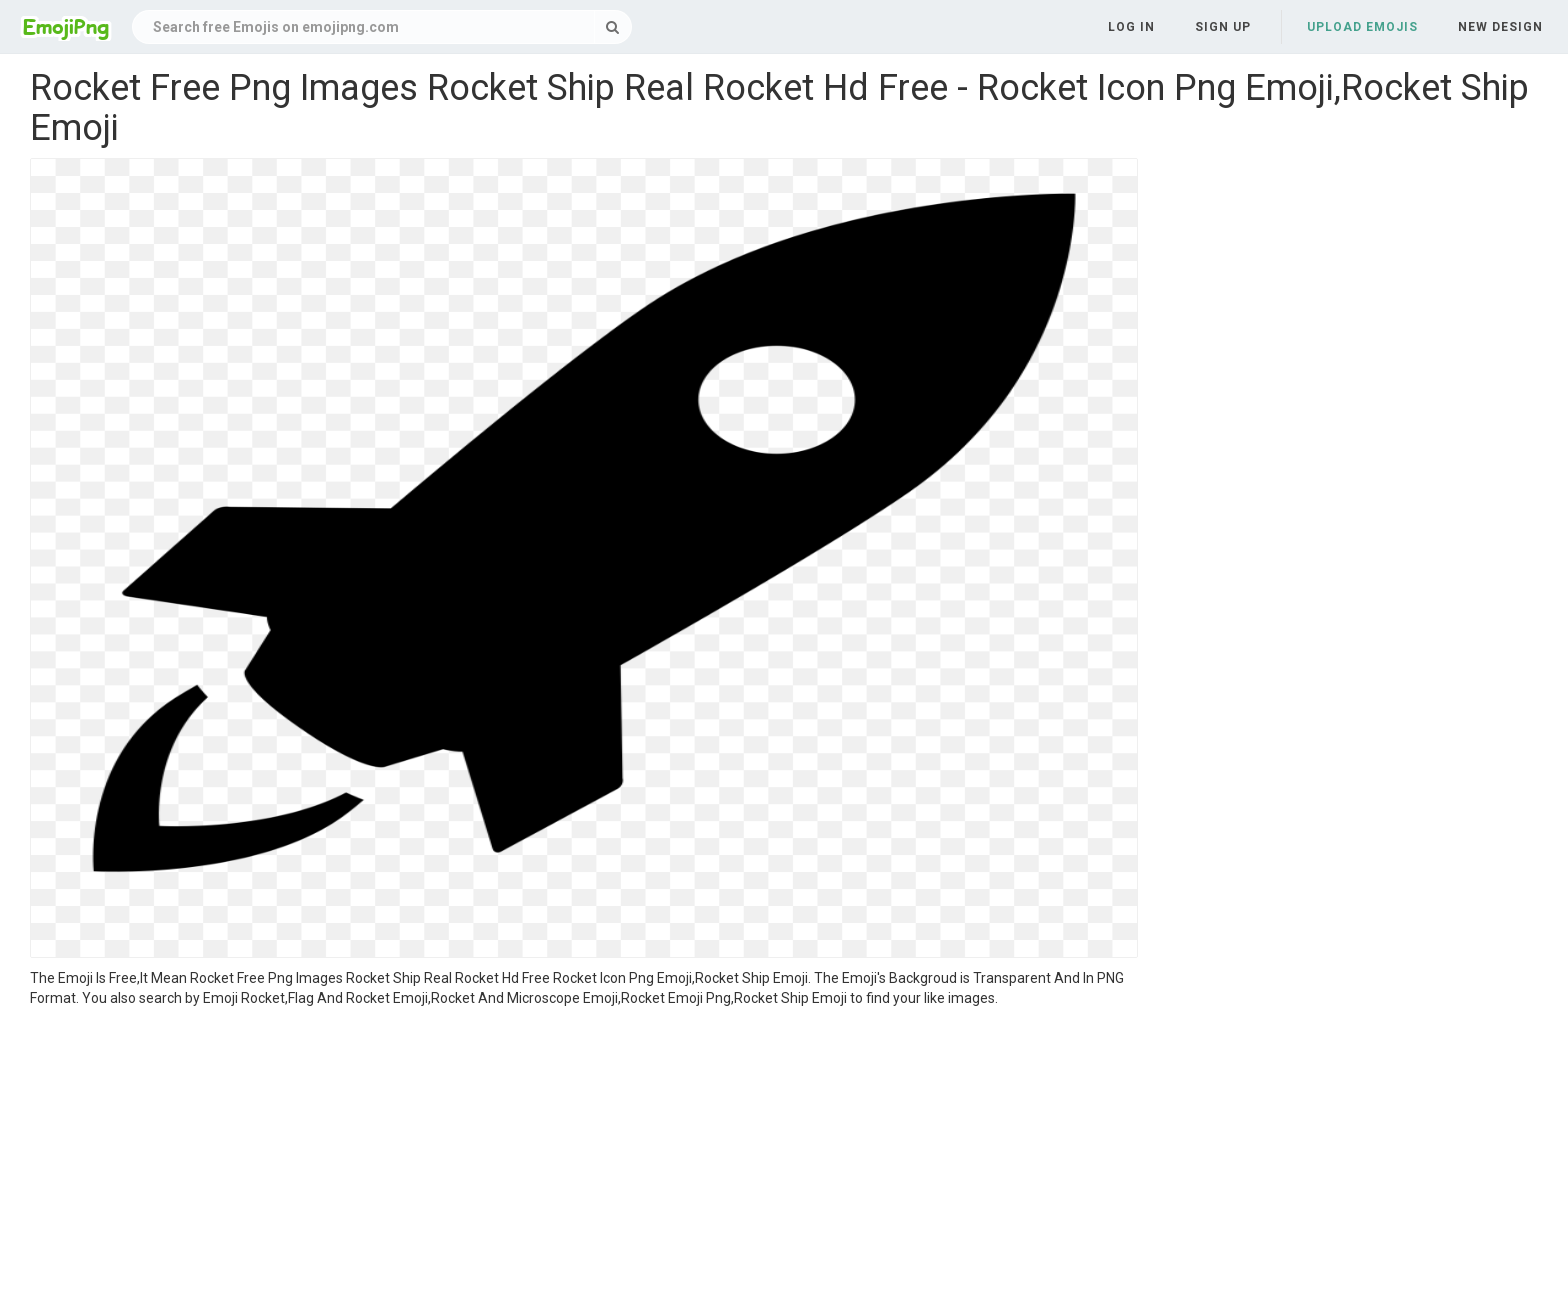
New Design (1500, 27)
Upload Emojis (1362, 27)
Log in (1131, 27)
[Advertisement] (584, 1158)
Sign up (1223, 27)
